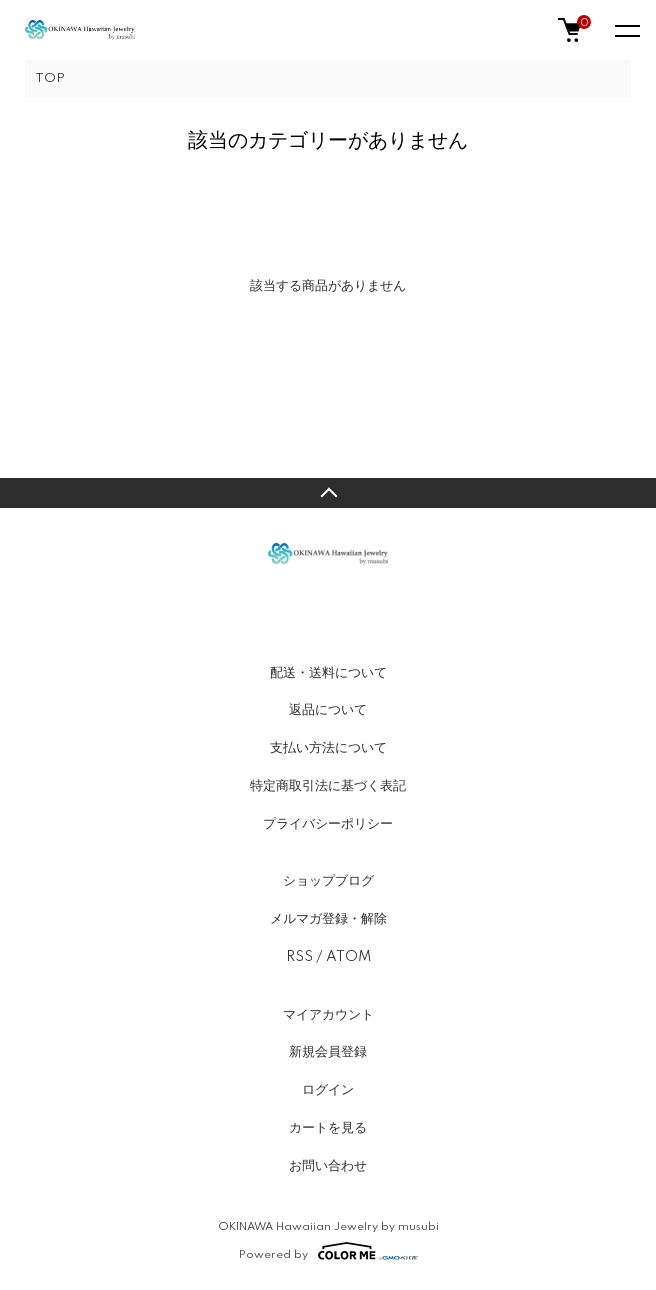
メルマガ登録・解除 (328, 919)
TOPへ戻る (328, 493)
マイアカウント (328, 1015)
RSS (299, 957)
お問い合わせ (328, 1166)
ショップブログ (328, 881)
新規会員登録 (328, 1052)
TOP (50, 78)
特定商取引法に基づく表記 (328, 786)
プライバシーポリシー (328, 824)
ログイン (328, 1090)
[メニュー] (626, 30)
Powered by (328, 1251)
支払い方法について (328, 748)
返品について (328, 710)
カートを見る (328, 1128)
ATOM (348, 957)
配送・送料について (328, 673)
